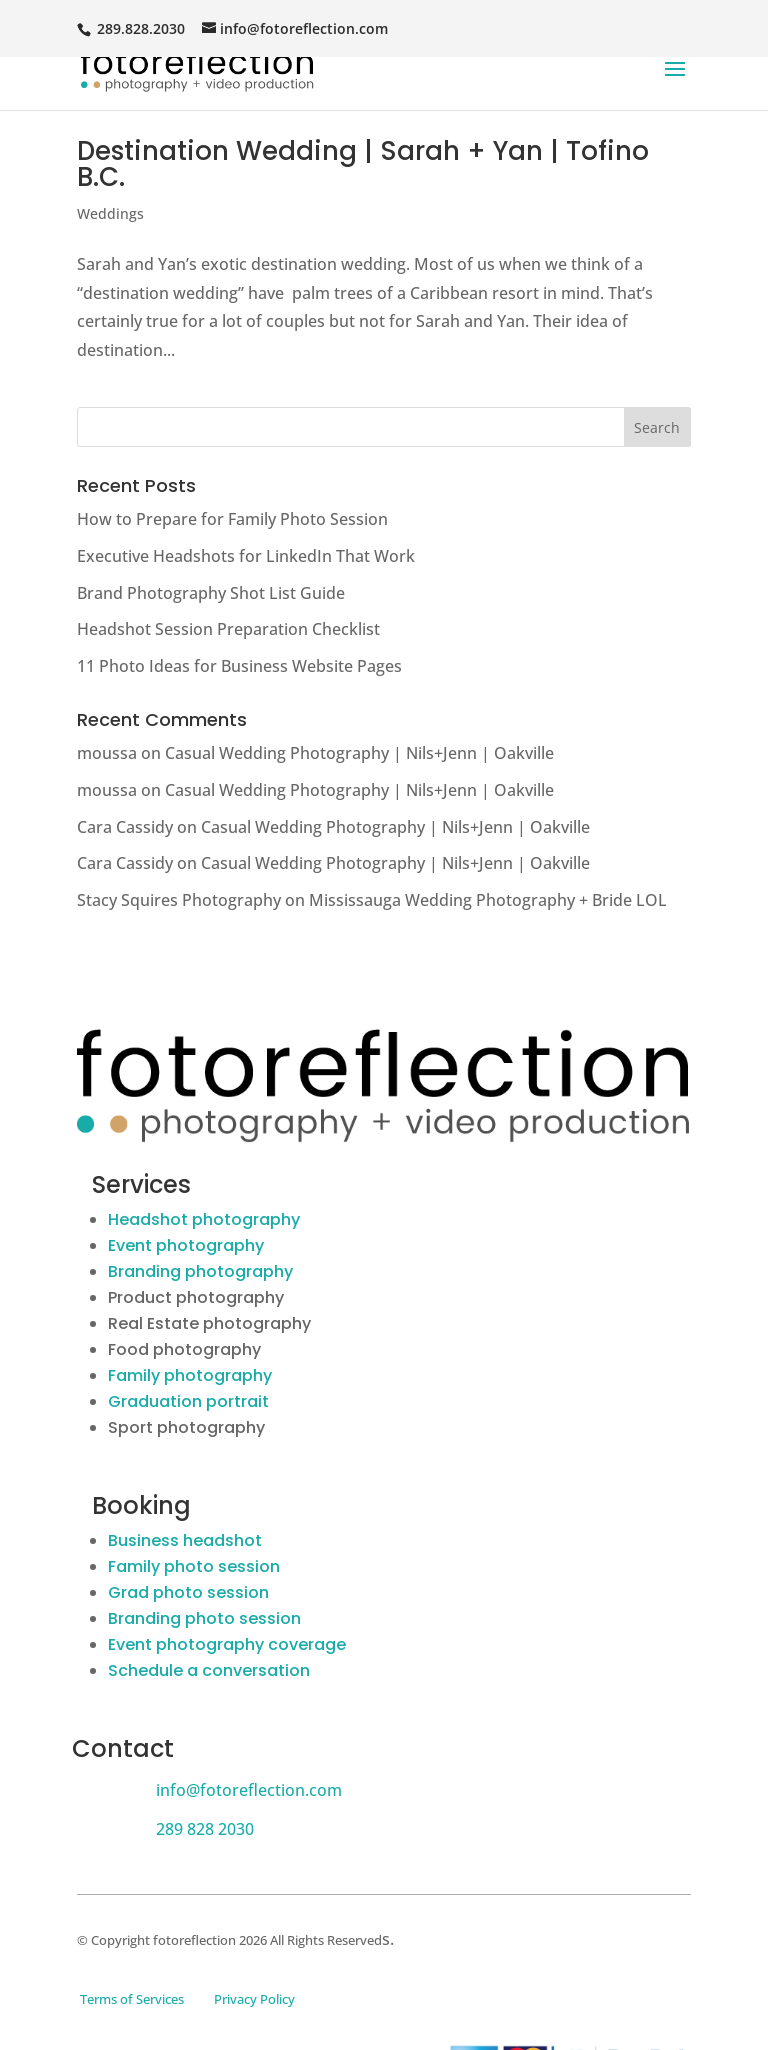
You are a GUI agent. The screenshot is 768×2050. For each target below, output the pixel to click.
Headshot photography (204, 1219)
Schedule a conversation (209, 1670)
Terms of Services (132, 1999)
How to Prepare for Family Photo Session (232, 519)
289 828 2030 (205, 1829)
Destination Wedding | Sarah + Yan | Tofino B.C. (363, 164)
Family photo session (194, 1566)
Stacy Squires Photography (179, 900)
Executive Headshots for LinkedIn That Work (246, 556)
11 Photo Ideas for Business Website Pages (239, 666)
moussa (107, 753)
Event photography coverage (227, 1644)
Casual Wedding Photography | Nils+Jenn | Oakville (359, 753)
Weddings (110, 213)
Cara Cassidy (125, 827)
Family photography (190, 1375)
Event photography (186, 1245)
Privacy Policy (254, 1999)
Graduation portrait (188, 1401)
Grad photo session (188, 1592)
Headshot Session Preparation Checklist (228, 629)
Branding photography (200, 1271)
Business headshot (185, 1540)
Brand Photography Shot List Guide (211, 593)
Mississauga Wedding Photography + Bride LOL (488, 900)
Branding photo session (204, 1618)
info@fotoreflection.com (249, 1790)
